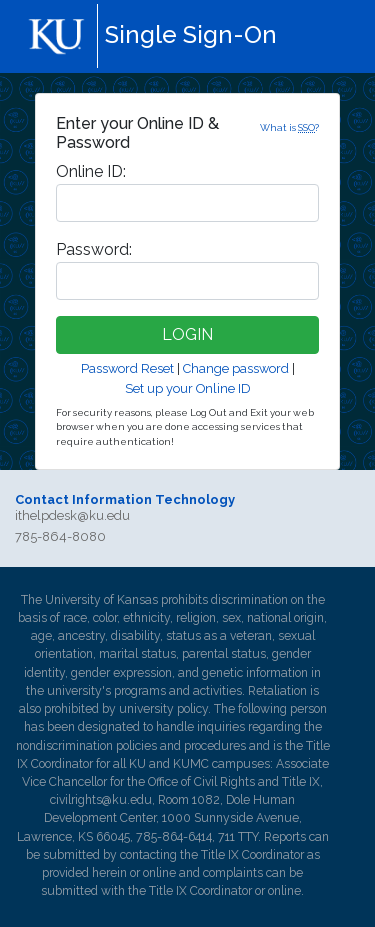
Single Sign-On (191, 34)
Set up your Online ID (188, 388)
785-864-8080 (60, 536)
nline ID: (91, 171)
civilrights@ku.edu (101, 800)
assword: (94, 249)
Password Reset (127, 368)
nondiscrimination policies (86, 746)
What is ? (289, 127)
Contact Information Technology (125, 499)
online (159, 873)
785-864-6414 (174, 837)
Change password (236, 368)
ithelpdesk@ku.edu (72, 515)
